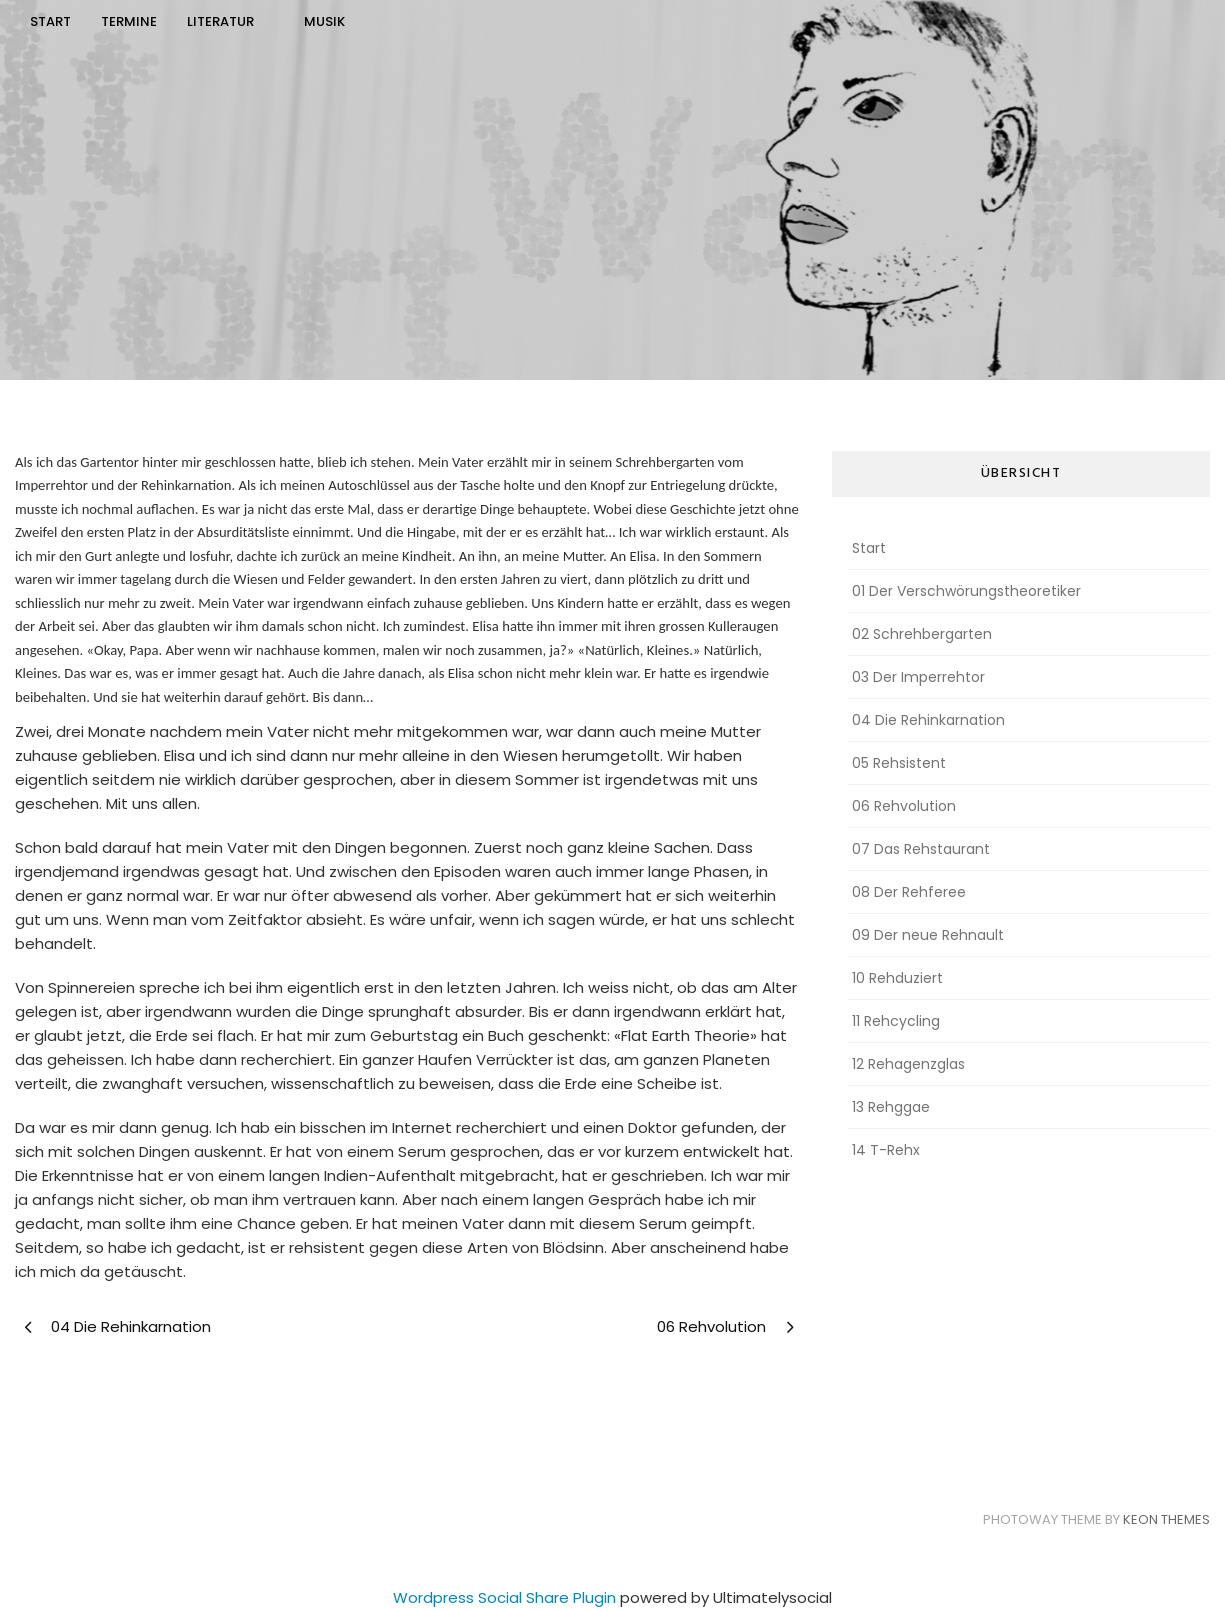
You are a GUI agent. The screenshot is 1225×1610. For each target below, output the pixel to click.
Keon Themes (1166, 1519)
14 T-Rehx (886, 1150)
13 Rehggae (891, 1107)
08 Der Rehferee (909, 892)
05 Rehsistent (899, 763)
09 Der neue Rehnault (928, 935)
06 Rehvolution (904, 806)
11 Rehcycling (896, 1021)
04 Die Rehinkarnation (928, 720)
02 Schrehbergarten (922, 634)
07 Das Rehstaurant (921, 849)
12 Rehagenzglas (908, 1064)
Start (869, 548)
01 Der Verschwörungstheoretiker (966, 591)
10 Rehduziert (897, 978)
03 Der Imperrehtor (918, 677)
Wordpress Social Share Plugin (506, 1597)
